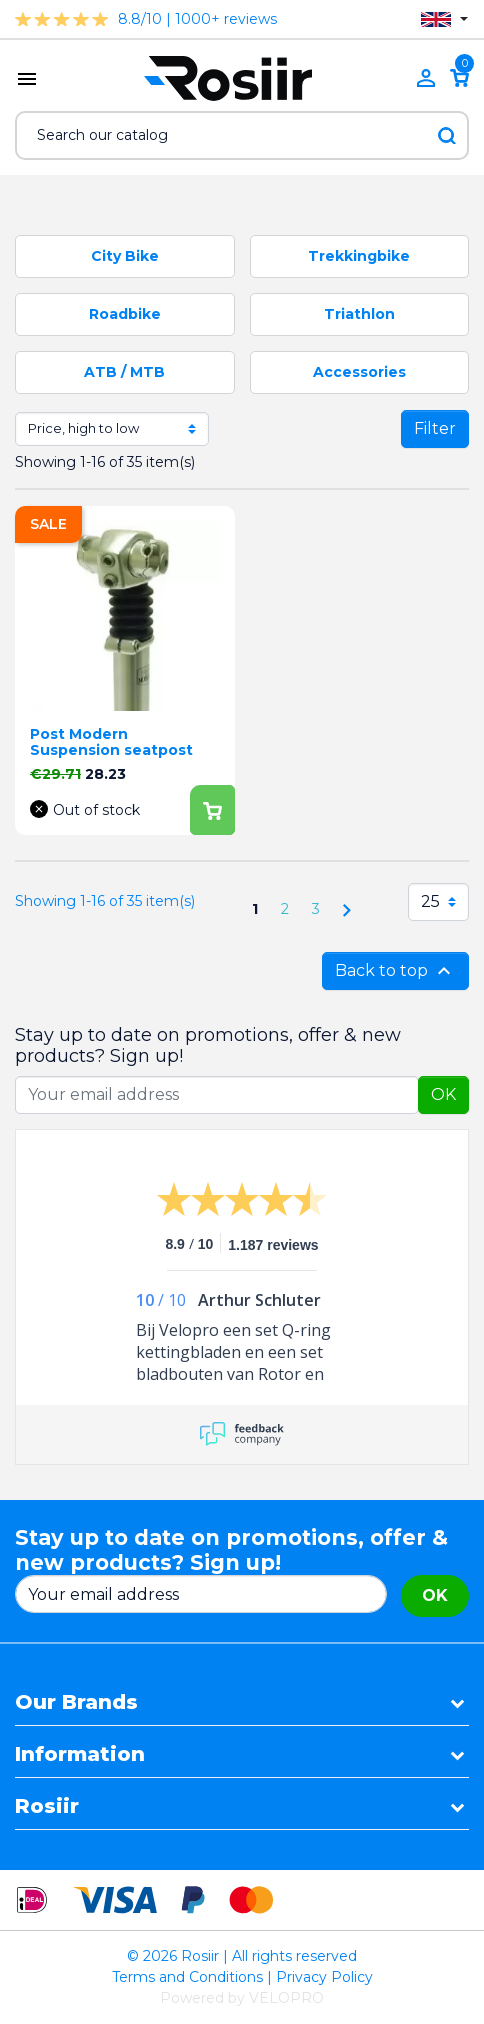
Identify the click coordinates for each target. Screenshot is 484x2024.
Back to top (395, 971)
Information (80, 1754)
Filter (435, 428)
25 (430, 901)
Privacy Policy (324, 1977)
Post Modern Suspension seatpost (111, 742)
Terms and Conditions (187, 1977)
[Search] (242, 135)
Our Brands (76, 1702)
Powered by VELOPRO (242, 1998)
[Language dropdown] (444, 19)
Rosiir (47, 1806)
